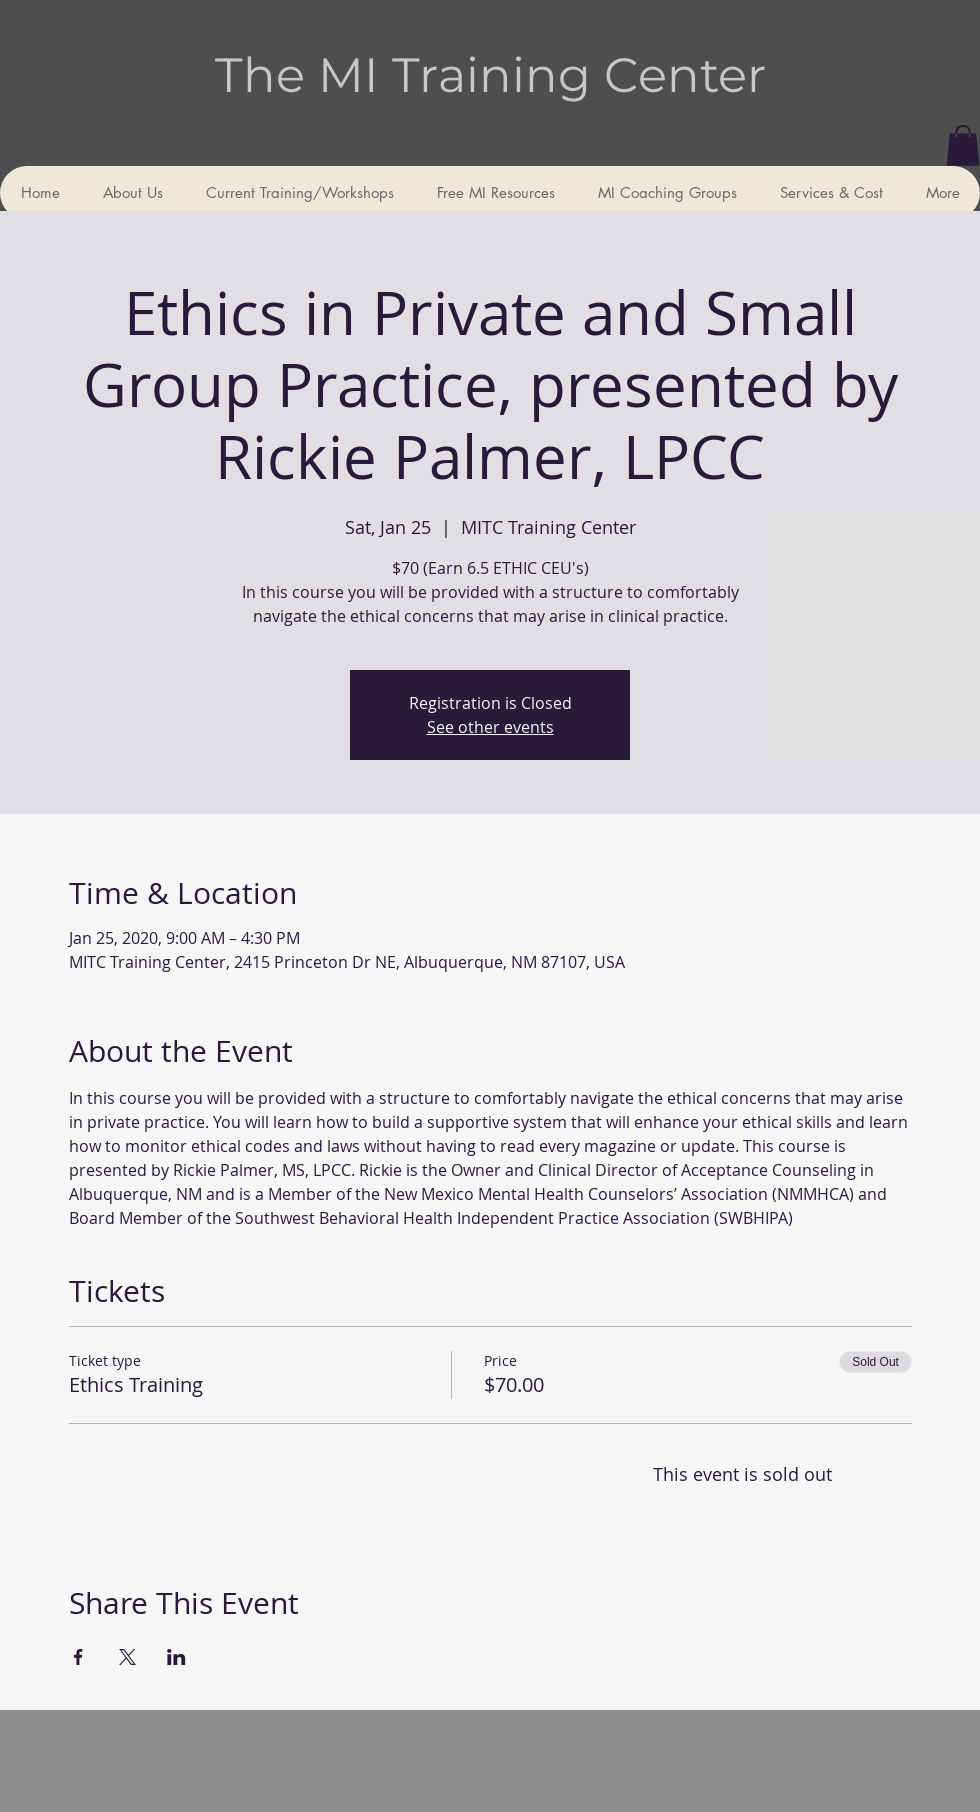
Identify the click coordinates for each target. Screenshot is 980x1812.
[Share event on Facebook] (78, 1657)
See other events (490, 727)
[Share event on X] (127, 1657)
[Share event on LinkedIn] (176, 1657)
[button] (963, 145)
